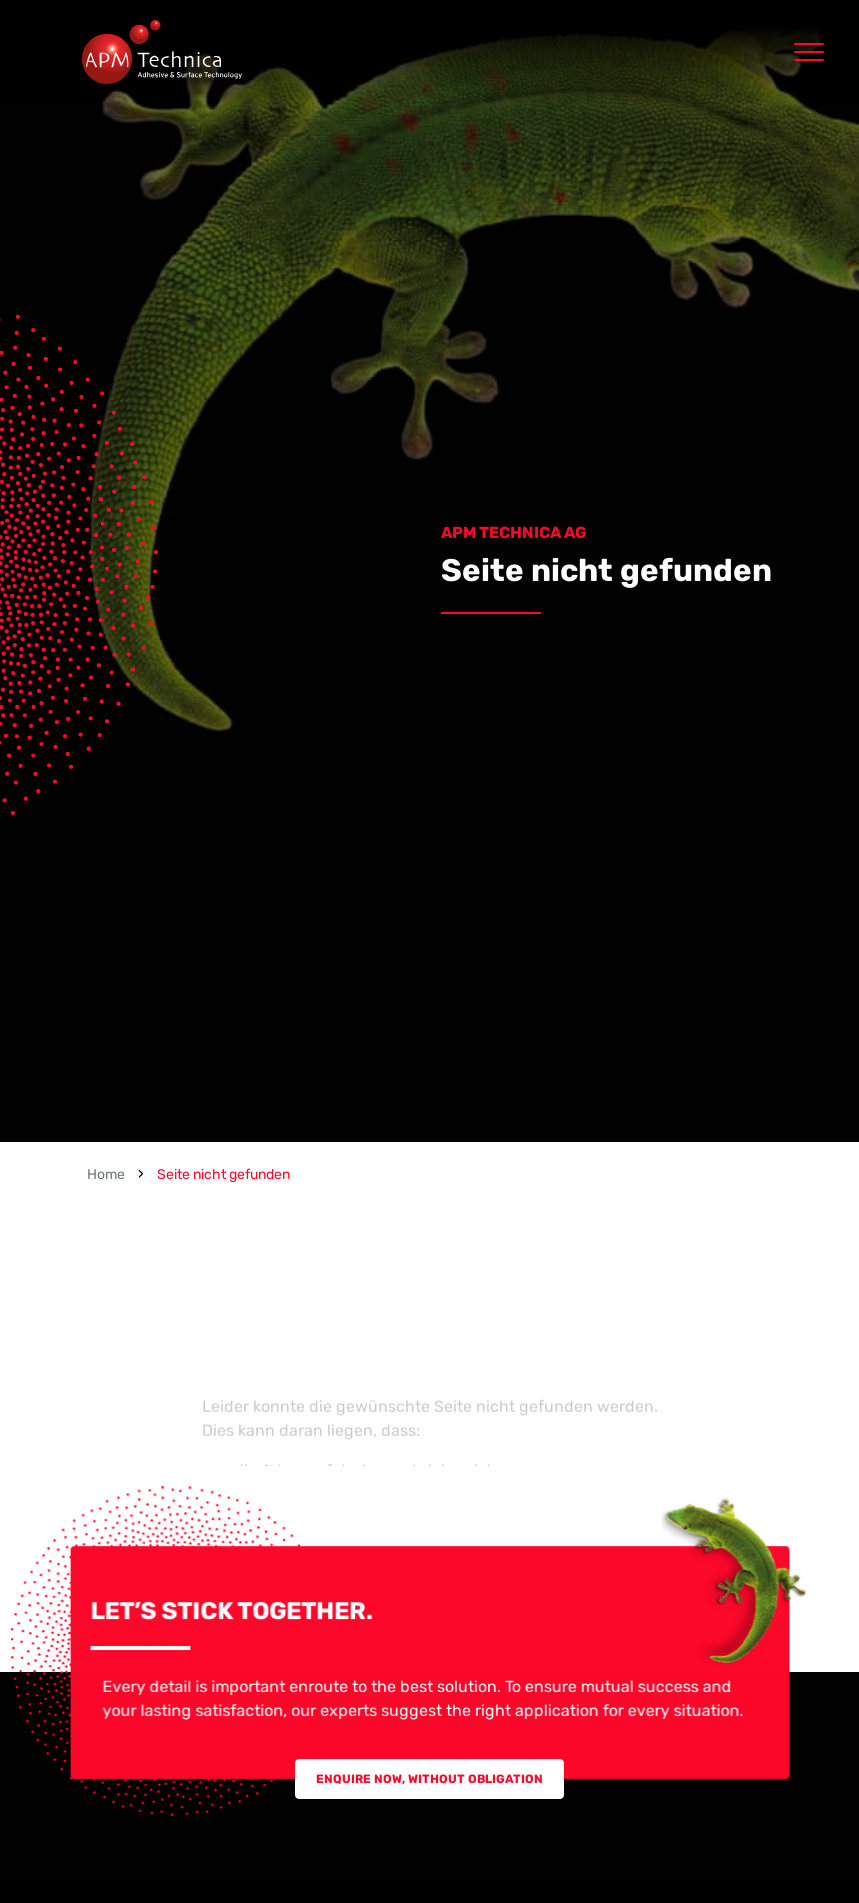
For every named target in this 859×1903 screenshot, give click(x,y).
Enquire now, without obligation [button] (429, 1779)
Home (106, 1174)
